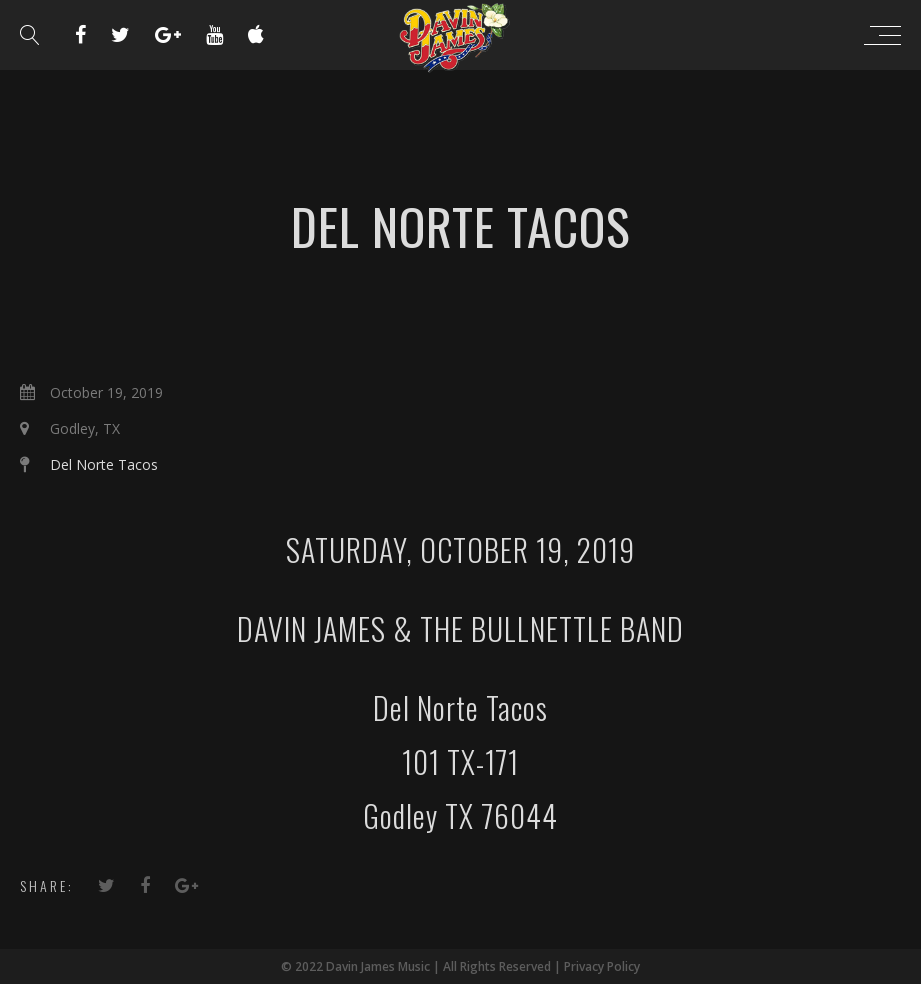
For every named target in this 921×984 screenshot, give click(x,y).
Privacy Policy (602, 966)
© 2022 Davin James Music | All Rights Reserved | (422, 966)
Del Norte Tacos (104, 464)
